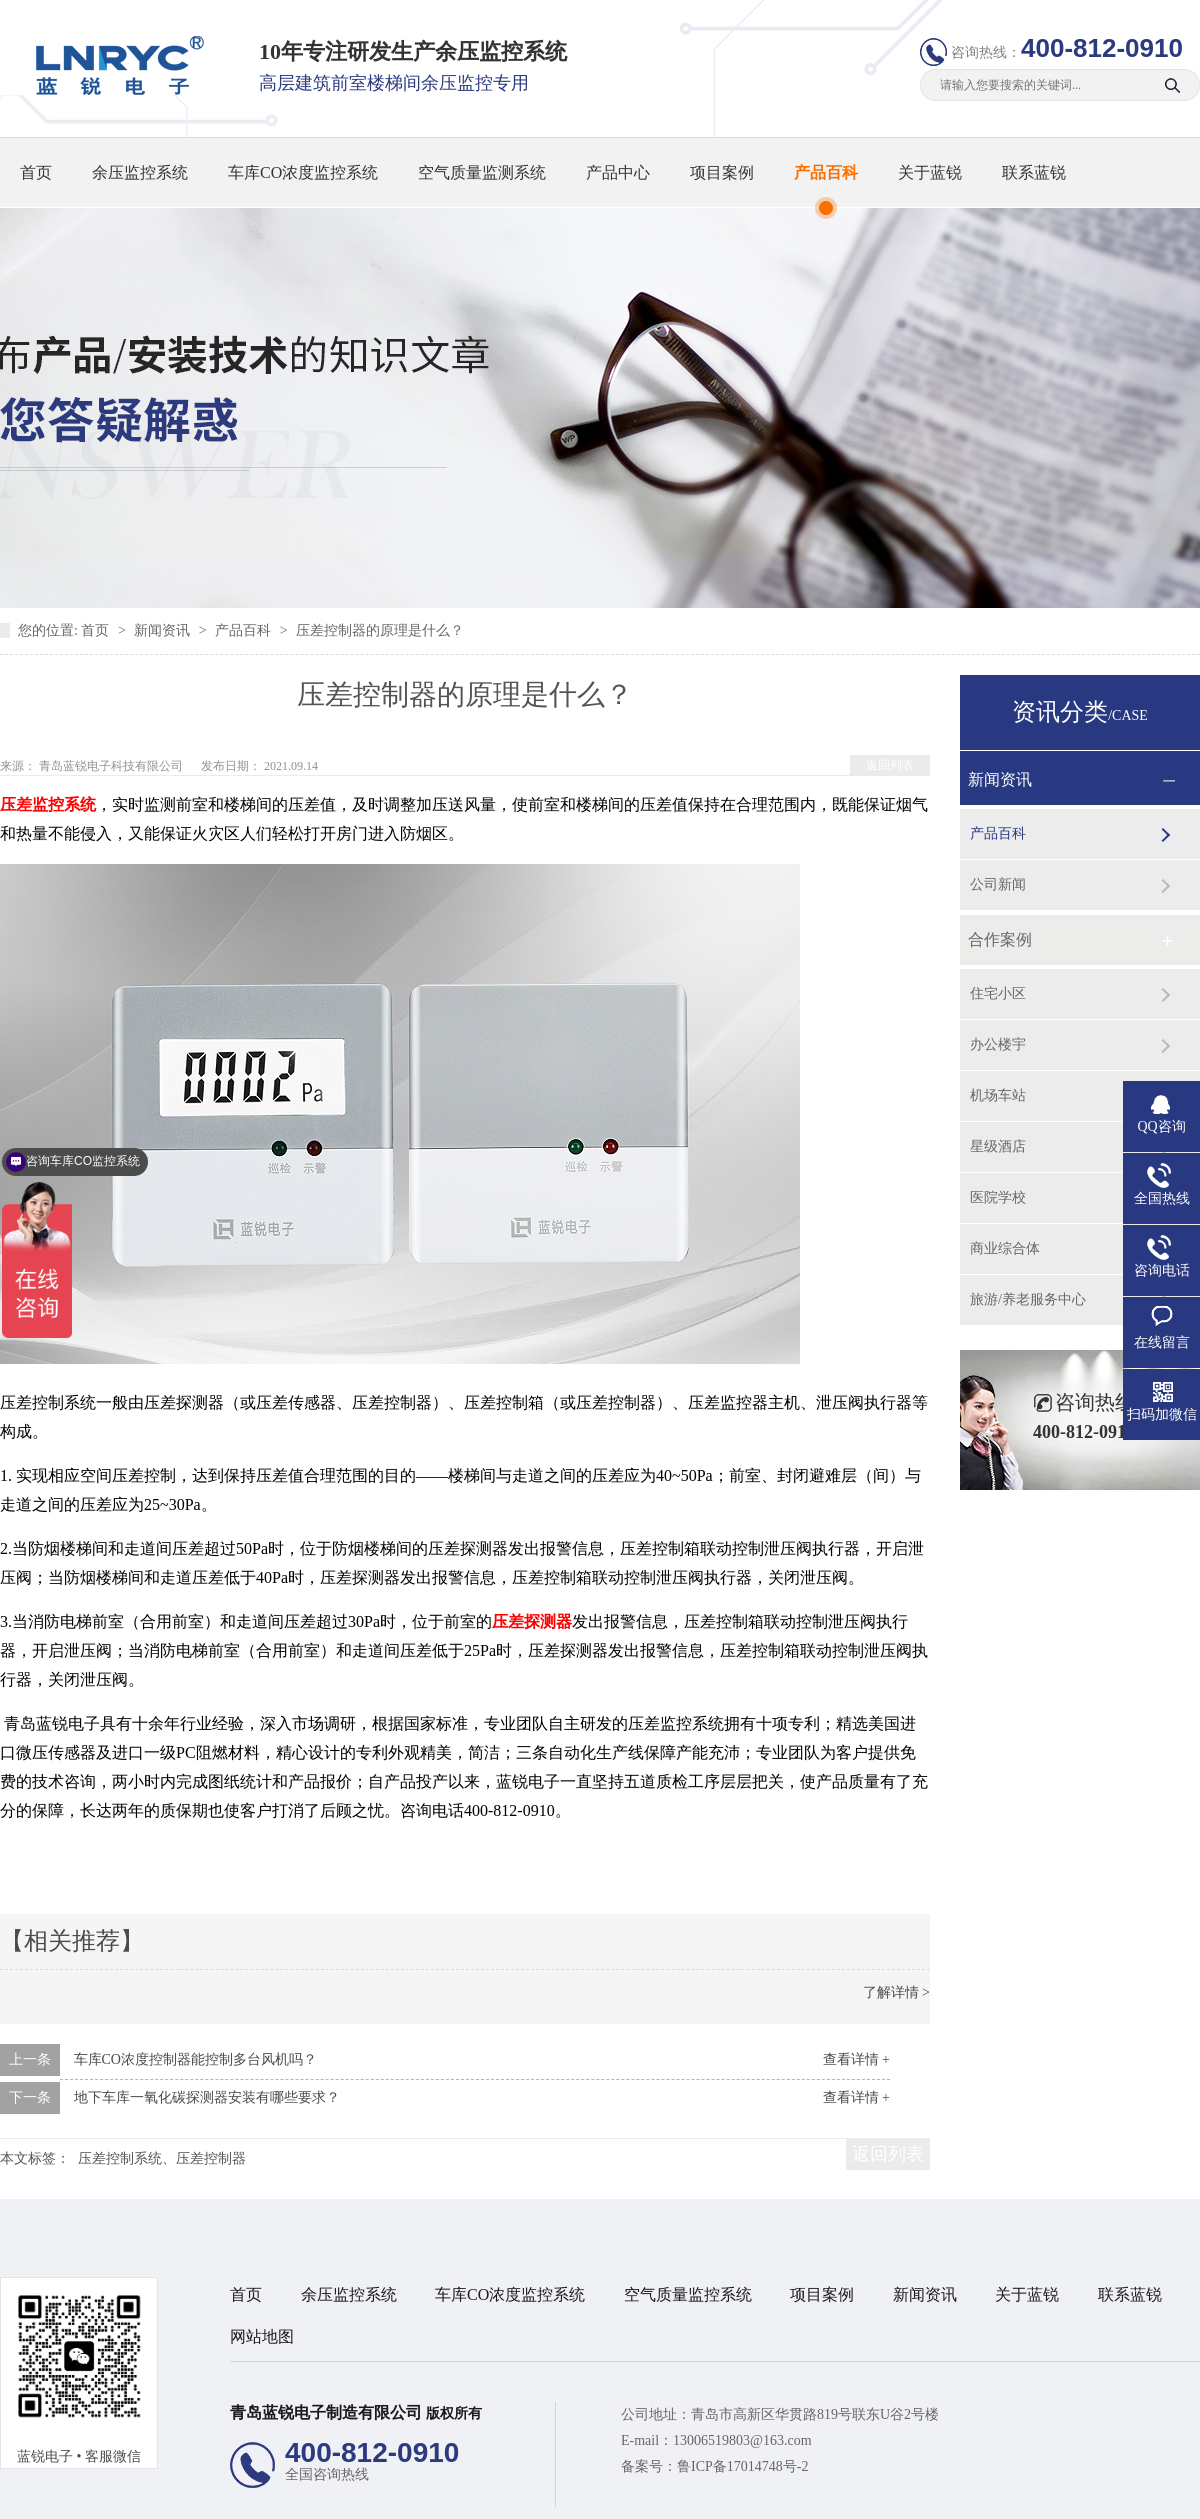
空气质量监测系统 (482, 172)
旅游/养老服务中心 (1028, 1299)
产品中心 (618, 172)
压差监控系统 (48, 804)
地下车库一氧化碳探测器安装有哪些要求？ (207, 2097)
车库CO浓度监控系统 (303, 172)
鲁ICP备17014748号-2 (742, 2466)
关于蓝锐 (930, 172)
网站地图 (262, 2336)
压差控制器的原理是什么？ (380, 630)
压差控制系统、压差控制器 (162, 2158)
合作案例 (1000, 939)
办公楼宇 (998, 1044)
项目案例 (722, 172)
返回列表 (890, 765)
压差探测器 (532, 1621)
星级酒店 (998, 1146)
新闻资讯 (164, 630)
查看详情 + (856, 2059)
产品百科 (826, 172)
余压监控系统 (140, 172)
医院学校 (998, 1197)
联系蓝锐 (1034, 172)
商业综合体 (1005, 1248)
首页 (36, 172)
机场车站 (998, 1095)
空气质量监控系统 (688, 2294)
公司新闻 (998, 884)
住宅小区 (998, 993)
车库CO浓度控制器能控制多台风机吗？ (195, 2059)
